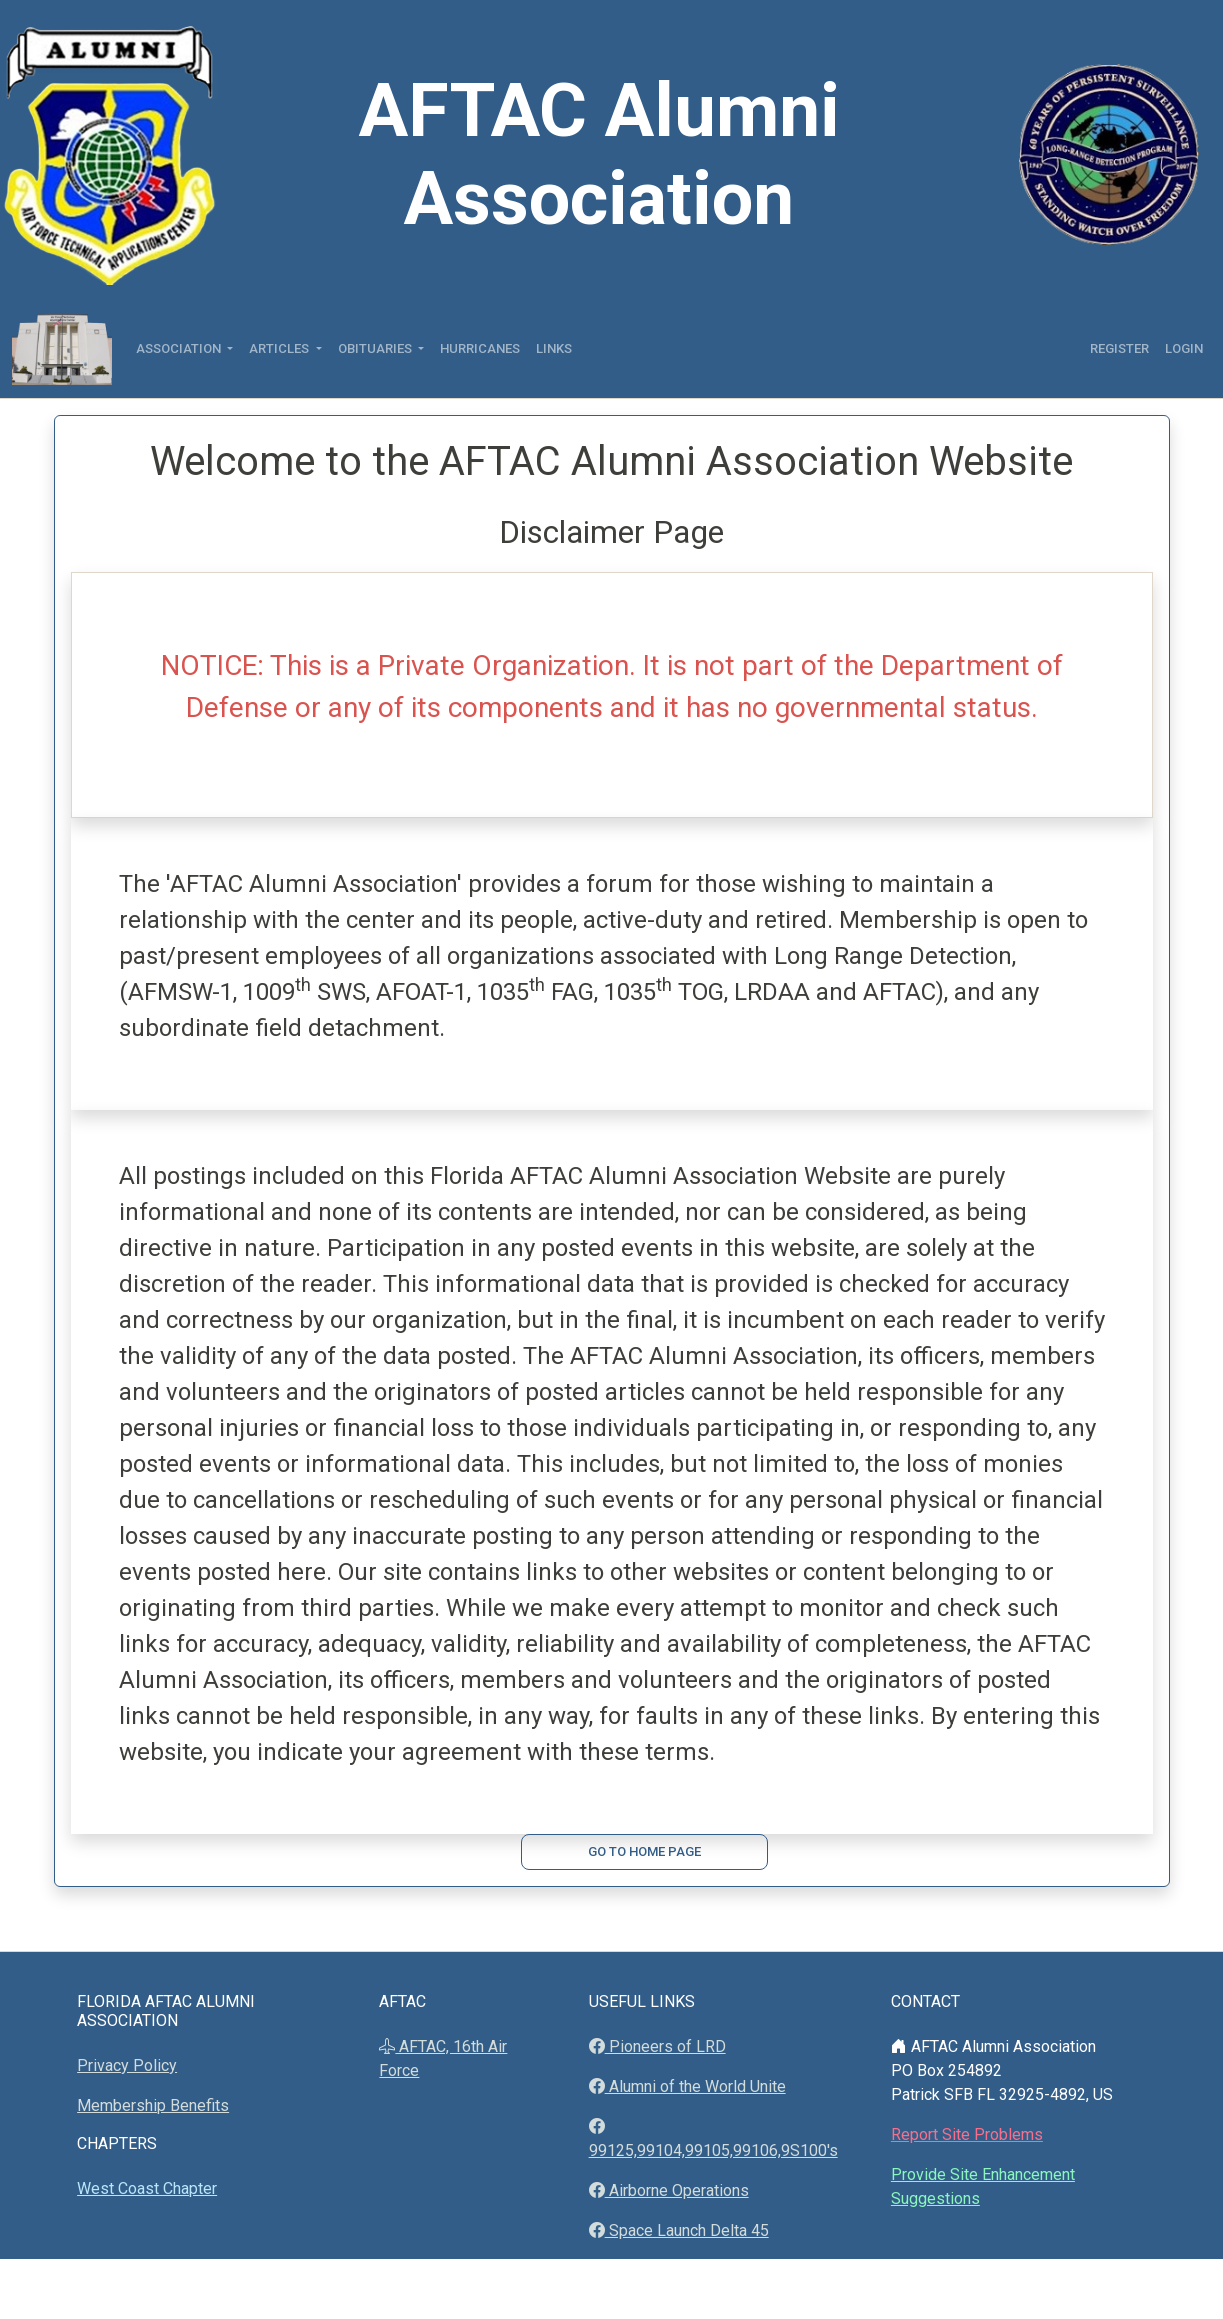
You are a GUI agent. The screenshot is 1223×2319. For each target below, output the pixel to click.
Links (554, 348)
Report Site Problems (967, 2134)
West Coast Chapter (147, 2188)
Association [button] (180, 348)
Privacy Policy (127, 2065)
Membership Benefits (153, 2105)
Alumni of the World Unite (695, 2086)
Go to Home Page (644, 1851)
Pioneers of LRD (665, 2046)
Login (1184, 348)
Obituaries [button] (376, 348)
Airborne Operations (677, 2190)
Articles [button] (280, 348)
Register (1119, 348)
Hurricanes (480, 348)
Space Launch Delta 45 (687, 2230)
